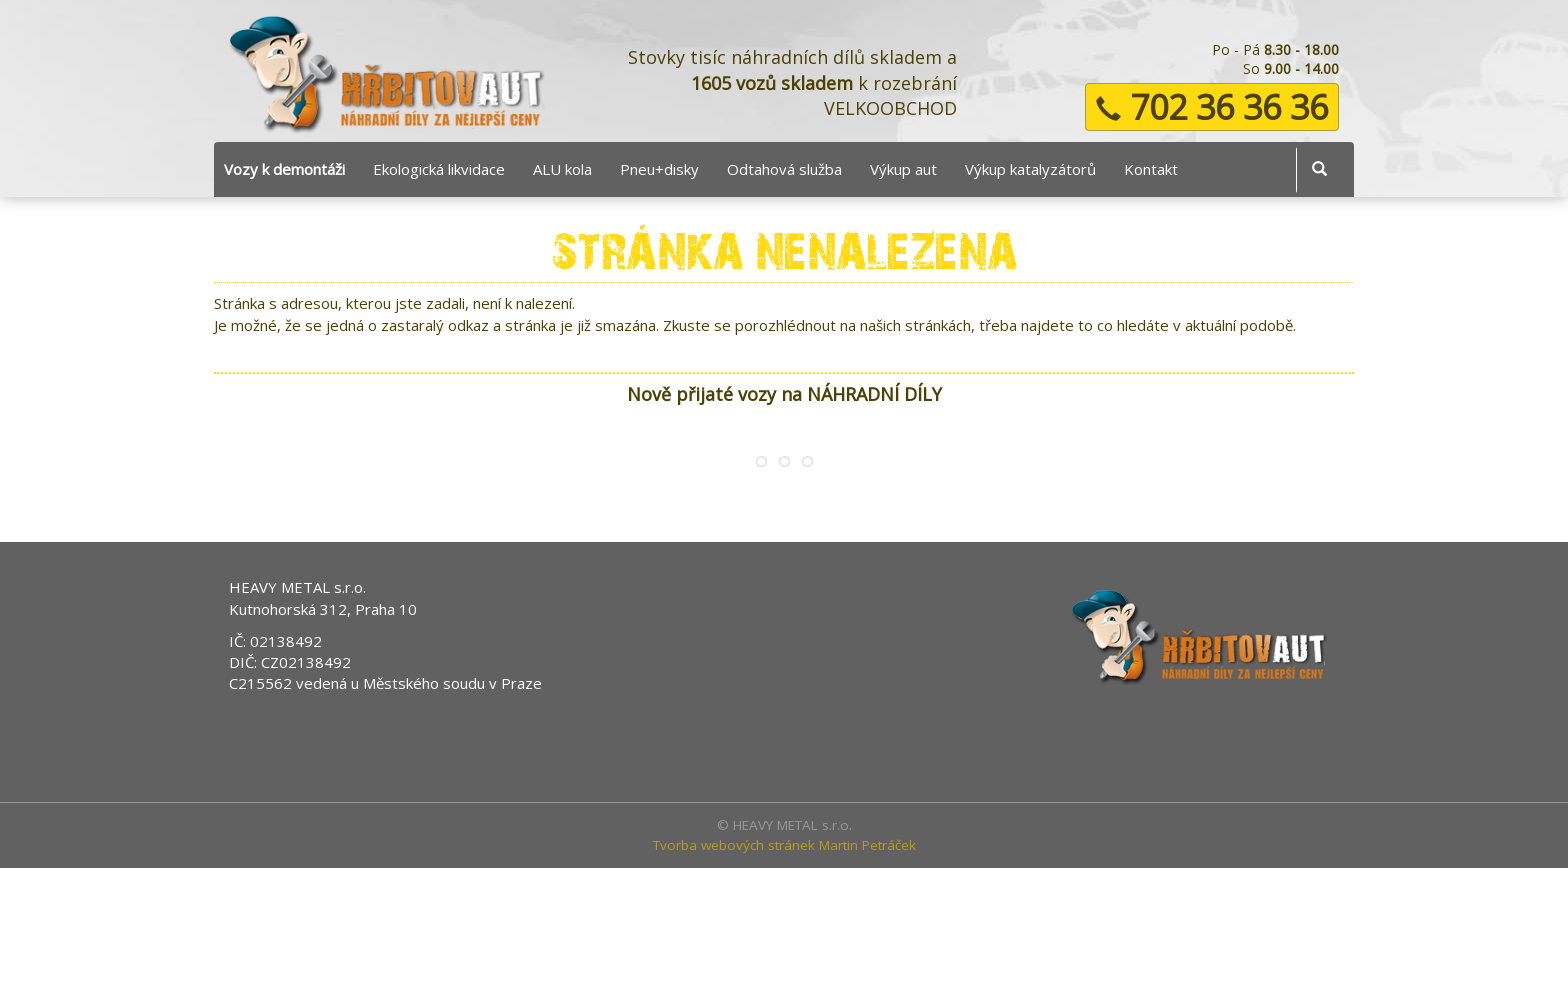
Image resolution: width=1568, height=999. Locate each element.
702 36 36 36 (1212, 107)
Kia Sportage (1169, 535)
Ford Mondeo (524, 535)
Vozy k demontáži (284, 169)
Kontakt (1151, 169)
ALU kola (562, 169)
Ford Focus (309, 535)
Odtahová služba (784, 169)
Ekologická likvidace (439, 169)
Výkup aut (903, 169)
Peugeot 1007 (739, 535)
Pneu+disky (659, 169)
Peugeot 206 (954, 535)
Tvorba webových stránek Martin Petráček (784, 975)
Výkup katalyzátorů (1030, 169)
